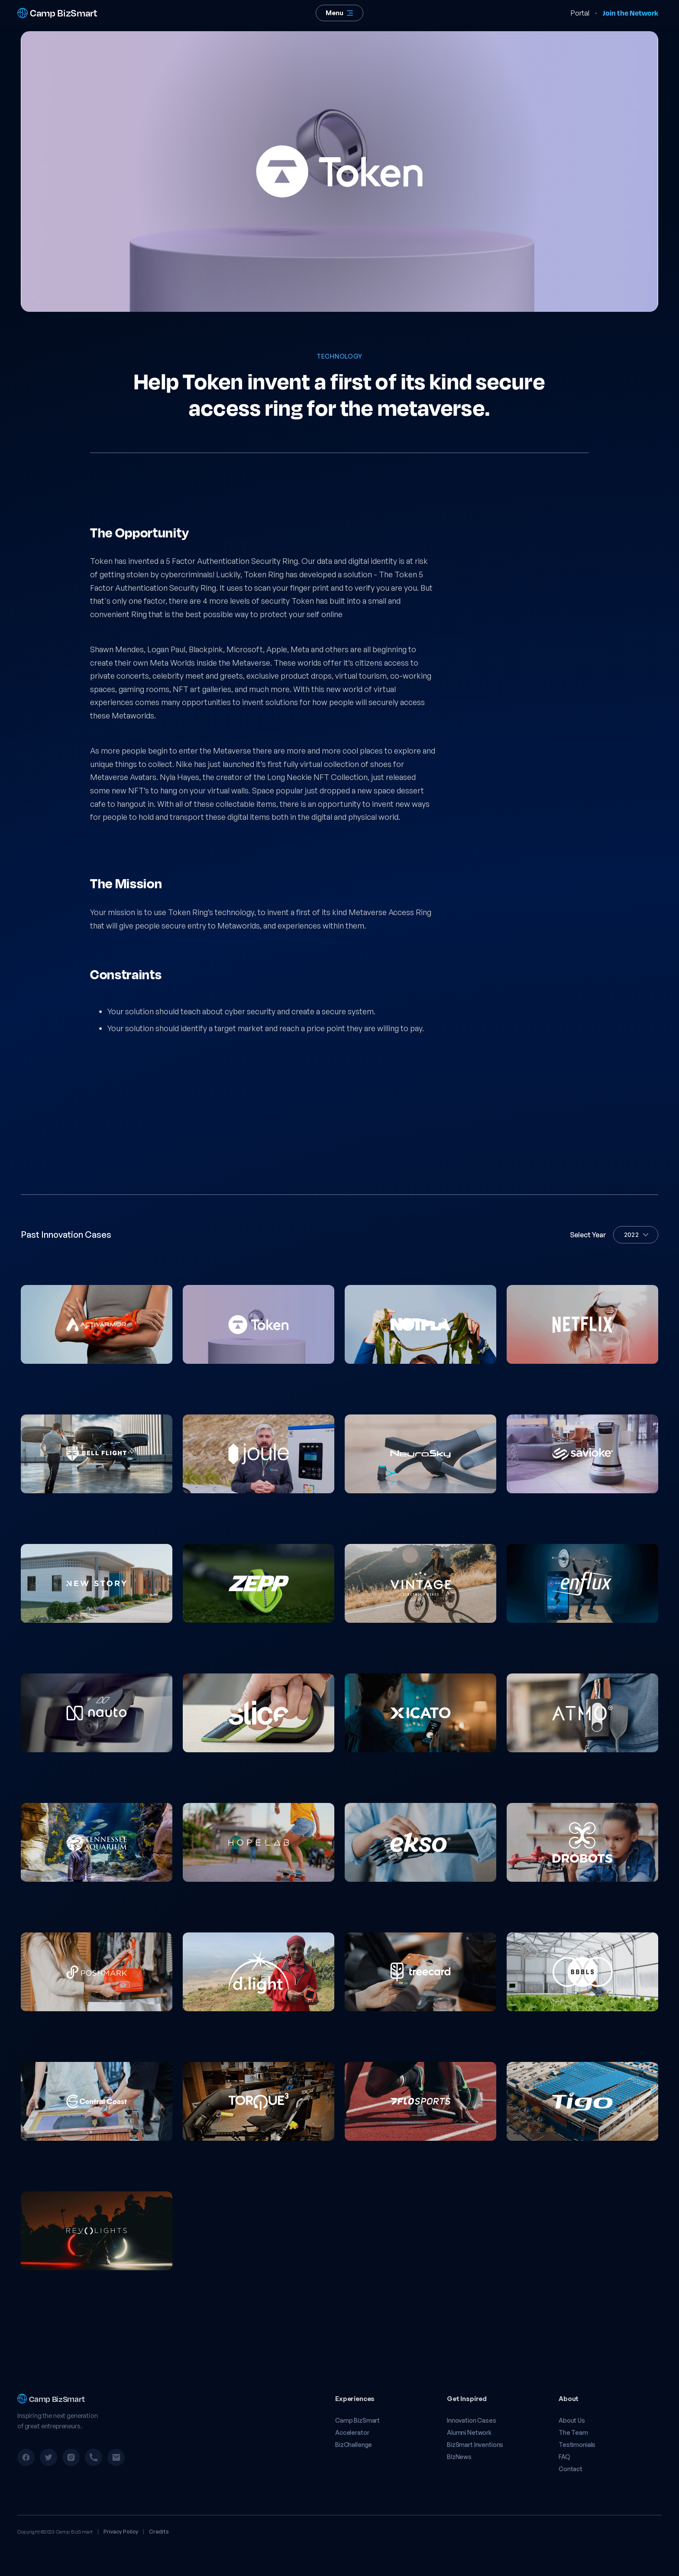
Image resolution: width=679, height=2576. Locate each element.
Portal (580, 13)
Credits (159, 2531)
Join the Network (630, 12)
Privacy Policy (120, 2531)
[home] (77, 13)
